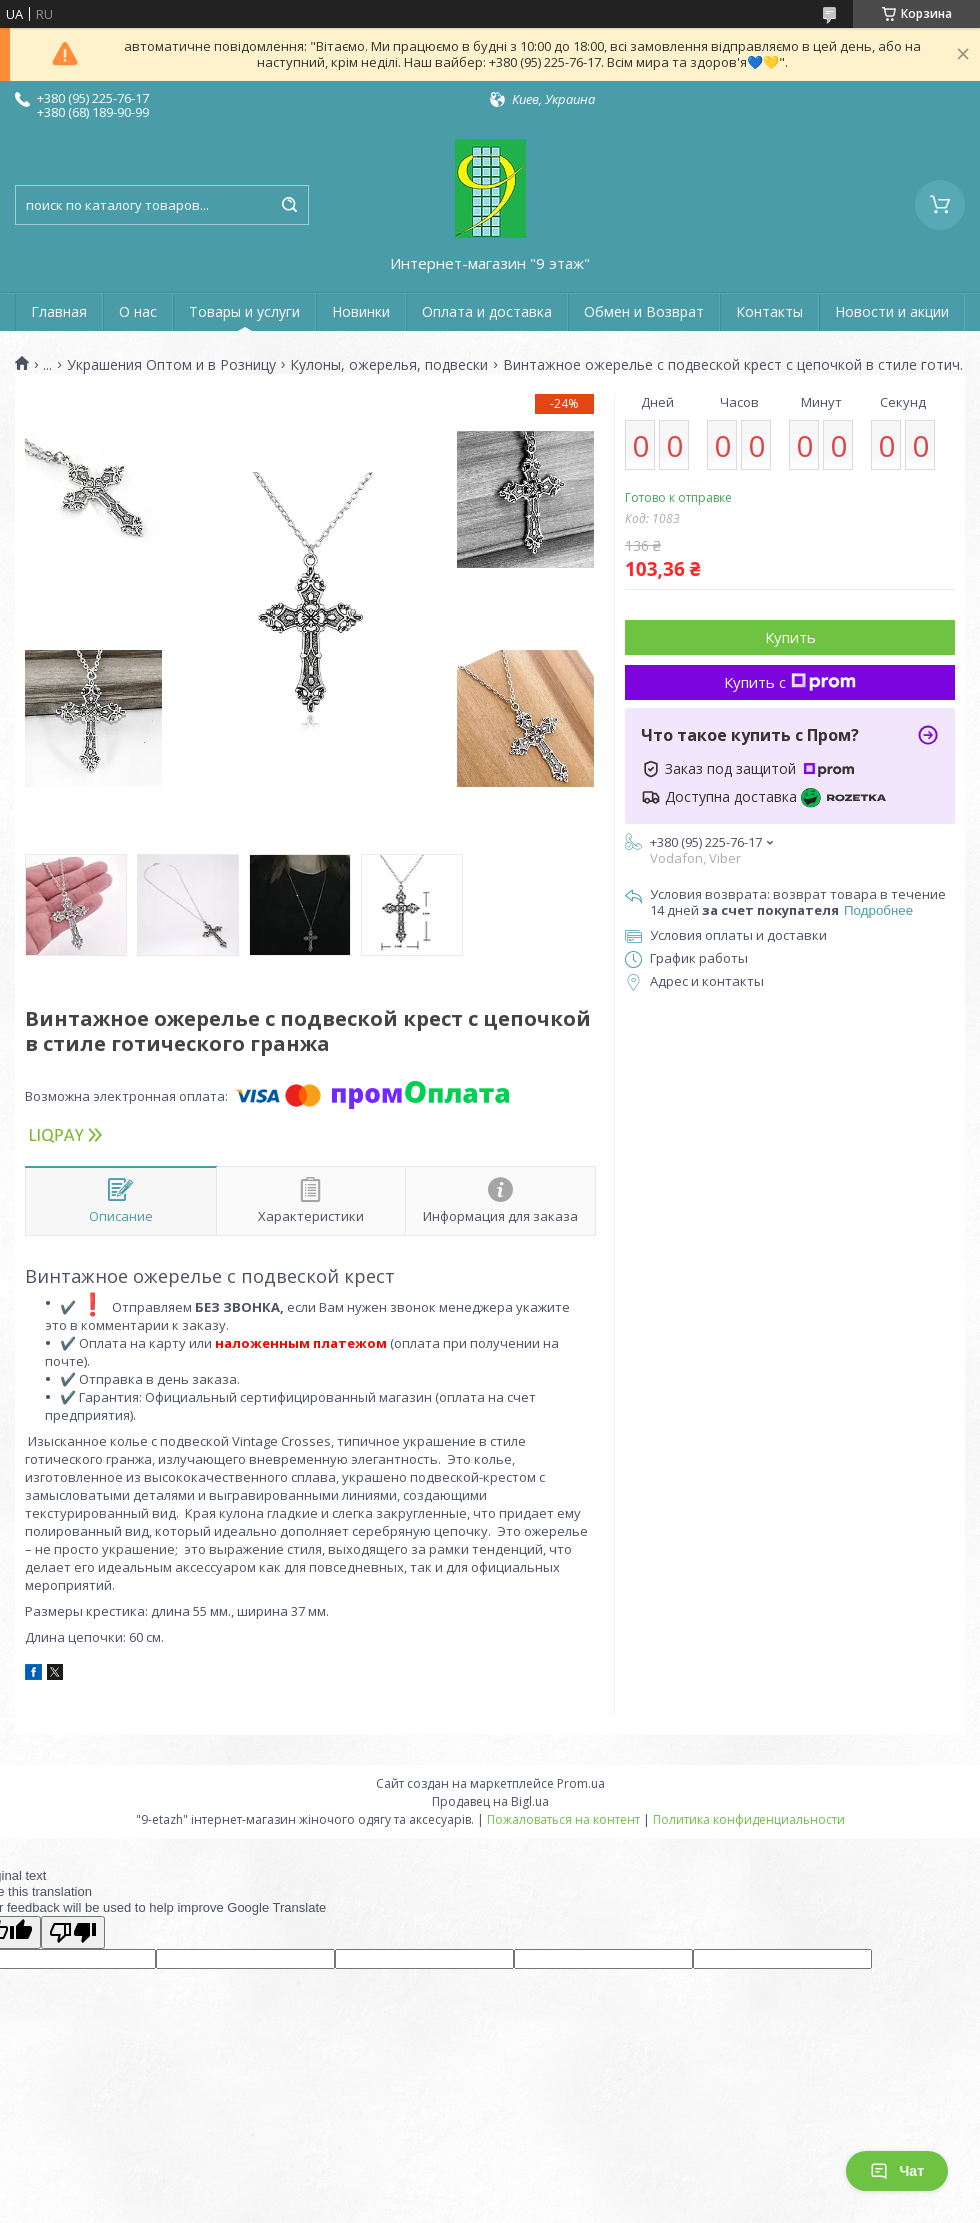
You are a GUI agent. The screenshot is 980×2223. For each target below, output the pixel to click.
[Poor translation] (73, 1932)
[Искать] (289, 205)
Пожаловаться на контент (563, 1819)
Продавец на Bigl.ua (490, 1801)
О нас (138, 311)
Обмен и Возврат (644, 311)
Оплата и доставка (487, 311)
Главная (59, 311)
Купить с (790, 682)
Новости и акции (892, 311)
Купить (790, 637)
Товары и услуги (244, 311)
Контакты (769, 311)
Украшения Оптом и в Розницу (171, 365)
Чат (897, 2171)
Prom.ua (581, 1783)
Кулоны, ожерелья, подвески (389, 365)
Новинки (361, 311)
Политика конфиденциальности (749, 1819)
